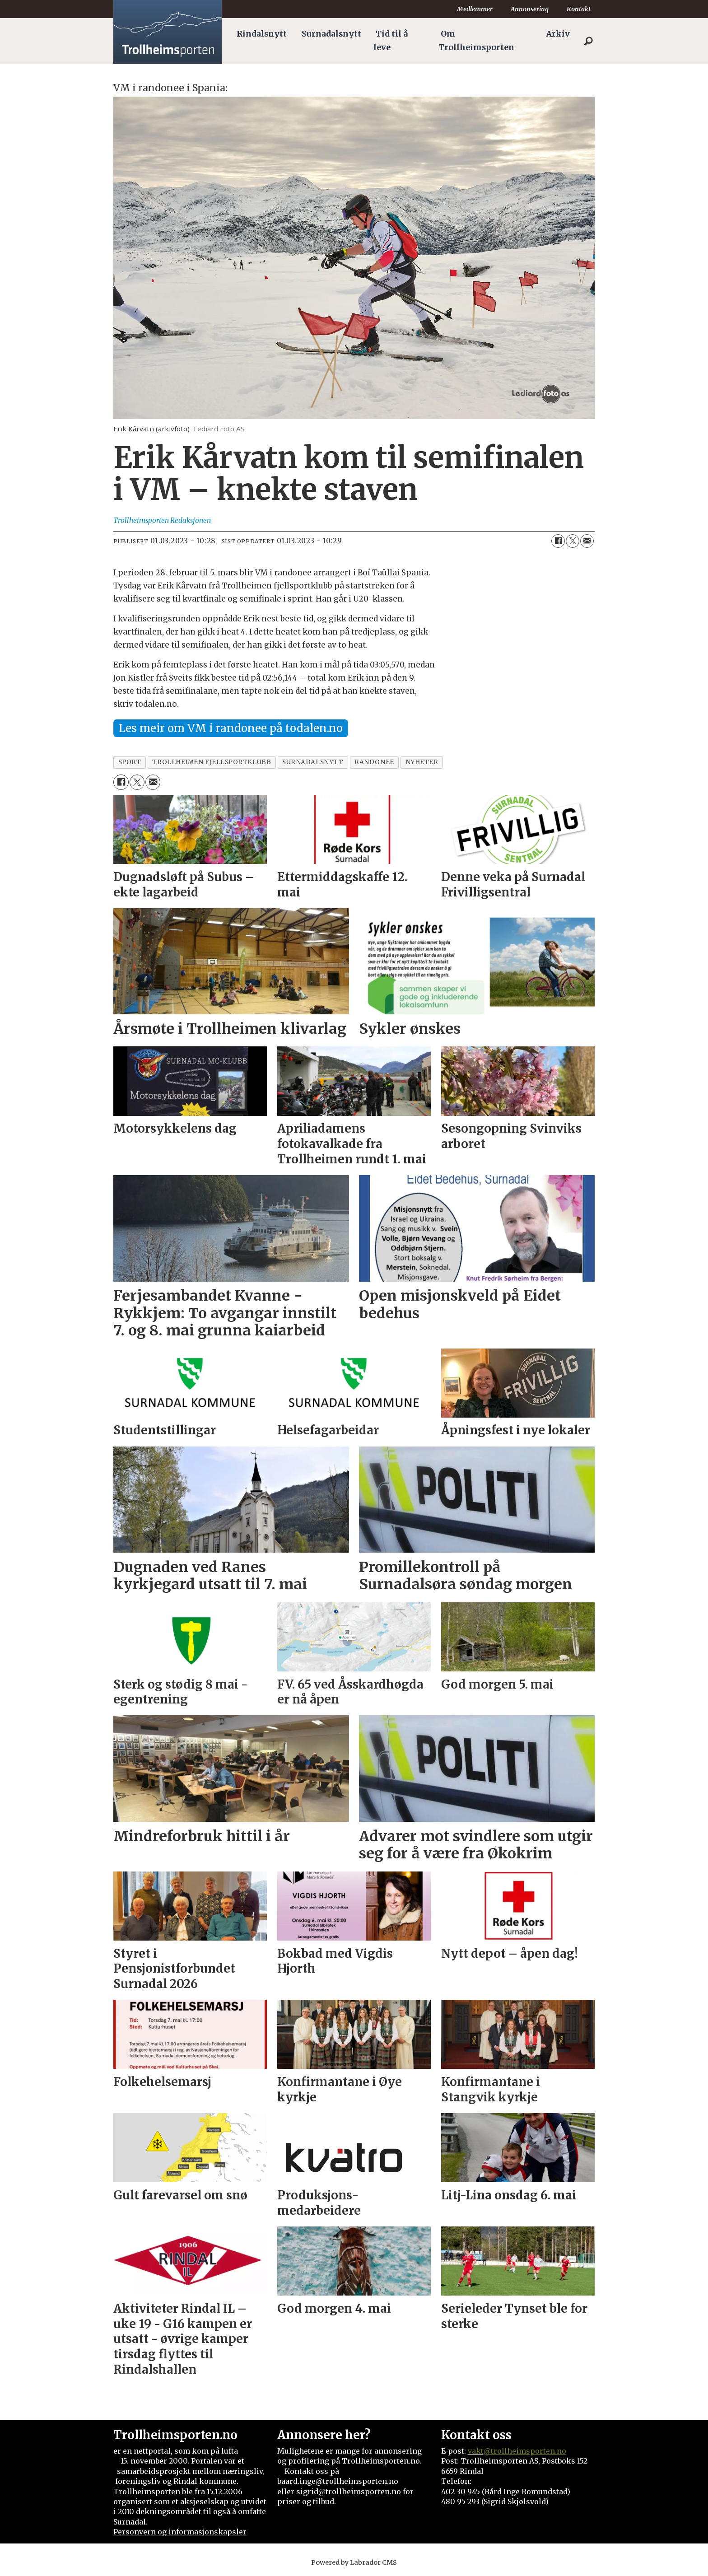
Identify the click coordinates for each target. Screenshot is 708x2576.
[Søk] (588, 41)
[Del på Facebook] (558, 541)
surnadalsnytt (312, 762)
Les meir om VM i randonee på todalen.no (231, 728)
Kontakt (579, 9)
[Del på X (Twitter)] (572, 541)
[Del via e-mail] (587, 541)
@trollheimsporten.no (525, 2450)
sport (129, 762)
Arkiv (558, 34)
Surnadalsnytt (331, 34)
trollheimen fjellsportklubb (211, 762)
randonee (374, 762)
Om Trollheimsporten (476, 40)
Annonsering (530, 9)
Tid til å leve (390, 40)
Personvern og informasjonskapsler (180, 2531)
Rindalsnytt (262, 34)
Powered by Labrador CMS (354, 2562)
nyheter (421, 762)
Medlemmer (475, 9)
